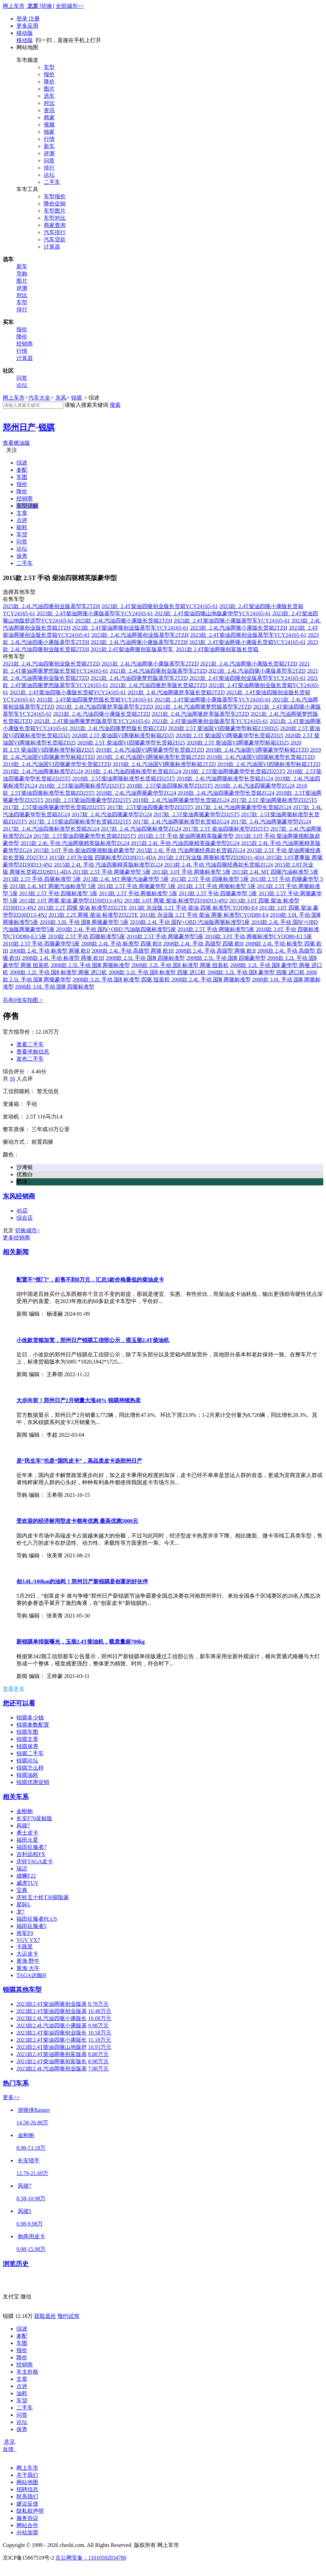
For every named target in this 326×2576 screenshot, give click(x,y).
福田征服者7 (31, 1847)
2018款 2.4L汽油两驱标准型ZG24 (43, 771)
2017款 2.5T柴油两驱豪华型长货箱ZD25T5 (54, 807)
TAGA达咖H (31, 1975)
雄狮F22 (26, 1876)
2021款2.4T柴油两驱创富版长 (51, 2061)
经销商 (24, 344)
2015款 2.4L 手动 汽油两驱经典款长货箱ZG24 (190, 850)
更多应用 (27, 26)
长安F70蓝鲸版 (34, 1818)
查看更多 (14, 1689)
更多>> (11, 2097)
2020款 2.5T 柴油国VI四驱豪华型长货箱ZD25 (131, 743)
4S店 (22, 1210)
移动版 (24, 33)
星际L (23, 1904)
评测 (49, 153)
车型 (49, 67)
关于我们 (27, 2475)
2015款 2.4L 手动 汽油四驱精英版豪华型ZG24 (185, 843)
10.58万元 (99, 2033)
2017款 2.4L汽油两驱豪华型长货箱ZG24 (243, 807)
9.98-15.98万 (30, 2249)
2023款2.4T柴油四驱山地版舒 (51, 2047)
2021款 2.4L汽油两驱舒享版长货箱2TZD (176, 692)
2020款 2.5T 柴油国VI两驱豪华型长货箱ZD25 (230, 735)
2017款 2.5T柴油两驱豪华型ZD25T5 (196, 814)
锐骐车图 (27, 1732)
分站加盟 (27, 2532)
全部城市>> (70, 6)
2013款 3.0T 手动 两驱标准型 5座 (191, 872)
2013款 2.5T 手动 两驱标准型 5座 (216, 886)
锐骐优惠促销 (32, 1782)
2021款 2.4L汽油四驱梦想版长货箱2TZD (118, 728)
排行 (49, 168)
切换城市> (27, 1230)
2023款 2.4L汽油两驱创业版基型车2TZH (140, 635)
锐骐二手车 (30, 1753)
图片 (49, 89)
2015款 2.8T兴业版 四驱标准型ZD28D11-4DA (102, 857)
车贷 (21, 534)
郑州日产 (19, 427)
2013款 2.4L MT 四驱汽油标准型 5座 (275, 872)
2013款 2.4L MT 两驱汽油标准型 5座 (53, 886)
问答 (49, 160)
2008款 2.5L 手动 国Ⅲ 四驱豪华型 (226, 958)
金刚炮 (24, 1811)
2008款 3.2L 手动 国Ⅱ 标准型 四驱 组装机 (121, 979)
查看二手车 (30, 1044)
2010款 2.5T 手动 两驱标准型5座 (215, 929)
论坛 (49, 175)
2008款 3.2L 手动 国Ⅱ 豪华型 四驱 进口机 (255, 972)
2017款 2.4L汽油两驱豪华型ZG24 (271, 821)
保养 (21, 556)
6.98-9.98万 (29, 2224)
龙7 (20, 1912)
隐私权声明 (30, 2511)
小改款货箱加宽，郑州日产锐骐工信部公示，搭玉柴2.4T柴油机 (92, 1340)
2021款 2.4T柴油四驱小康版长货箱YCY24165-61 (68, 692)
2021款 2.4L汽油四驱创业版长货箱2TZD (51, 664)
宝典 (21, 1890)
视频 (49, 125)
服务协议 (27, 2518)
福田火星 (27, 1840)
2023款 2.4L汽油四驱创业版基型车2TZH (51, 606)
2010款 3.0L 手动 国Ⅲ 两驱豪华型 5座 (84, 922)
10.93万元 (99, 2047)
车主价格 (27, 2372)
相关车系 (16, 1796)
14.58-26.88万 (32, 2122)
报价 (49, 74)
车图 (21, 477)
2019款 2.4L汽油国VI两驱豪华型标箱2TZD (257, 750)
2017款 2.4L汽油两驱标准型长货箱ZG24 (181, 821)
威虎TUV (27, 1883)
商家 (49, 117)
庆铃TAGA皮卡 (34, 1861)
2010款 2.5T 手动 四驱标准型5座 (86, 936)
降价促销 (55, 203)
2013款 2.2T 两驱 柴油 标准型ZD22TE (93, 915)
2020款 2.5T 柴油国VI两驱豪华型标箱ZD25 (238, 743)
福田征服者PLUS (36, 1919)
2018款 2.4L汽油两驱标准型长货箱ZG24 (224, 778)
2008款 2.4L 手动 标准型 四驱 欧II (121, 944)
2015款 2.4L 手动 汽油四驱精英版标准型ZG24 (108, 865)
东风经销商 (19, 1196)
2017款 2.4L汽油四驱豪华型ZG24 (111, 814)
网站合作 (27, 2525)
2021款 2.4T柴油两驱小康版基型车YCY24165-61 (212, 699)
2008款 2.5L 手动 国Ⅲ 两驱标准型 (90, 965)
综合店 (24, 1218)
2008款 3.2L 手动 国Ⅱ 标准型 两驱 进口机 (58, 972)
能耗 (21, 527)
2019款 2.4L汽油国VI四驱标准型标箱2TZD (269, 764)
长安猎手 (29, 2160)
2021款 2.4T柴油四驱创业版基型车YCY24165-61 (247, 678)
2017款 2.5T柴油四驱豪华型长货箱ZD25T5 (84, 836)
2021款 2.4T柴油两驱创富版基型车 (133, 649)
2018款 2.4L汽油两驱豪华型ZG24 (136, 793)
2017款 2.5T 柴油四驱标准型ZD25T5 (225, 829)
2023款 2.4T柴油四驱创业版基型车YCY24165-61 (248, 635)
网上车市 (14, 6)
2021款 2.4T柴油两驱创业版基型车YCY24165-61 (210, 721)
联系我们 (27, 2496)
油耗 (21, 2393)
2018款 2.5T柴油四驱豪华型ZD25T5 (88, 800)
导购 (21, 274)
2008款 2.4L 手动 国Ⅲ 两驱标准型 (210, 979)
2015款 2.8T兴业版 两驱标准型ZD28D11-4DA (211, 857)
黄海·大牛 (28, 1968)
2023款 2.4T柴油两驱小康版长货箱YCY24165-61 (247, 642)
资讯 (49, 110)
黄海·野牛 (28, 1961)
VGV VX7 (28, 1940)
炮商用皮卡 (31, 2236)
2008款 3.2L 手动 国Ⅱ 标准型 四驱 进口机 (157, 972)
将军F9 (24, 1933)
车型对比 (55, 218)
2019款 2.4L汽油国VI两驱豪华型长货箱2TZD (150, 750)
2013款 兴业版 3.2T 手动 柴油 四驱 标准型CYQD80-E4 (193, 908)
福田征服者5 (31, 1926)
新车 (49, 146)
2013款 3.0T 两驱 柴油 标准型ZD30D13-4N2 (176, 900)
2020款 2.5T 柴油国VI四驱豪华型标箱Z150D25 (223, 728)
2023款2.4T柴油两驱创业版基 (51, 2004)
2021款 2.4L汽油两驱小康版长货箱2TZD (249, 664)
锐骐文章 (27, 1739)
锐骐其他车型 (22, 1989)
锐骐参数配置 (32, 1725)
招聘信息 (27, 2489)
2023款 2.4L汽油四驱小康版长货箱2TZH (123, 620)
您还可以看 (19, 1703)
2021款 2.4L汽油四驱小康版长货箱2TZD (101, 714)
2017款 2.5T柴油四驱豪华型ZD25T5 (150, 807)
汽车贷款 (55, 239)
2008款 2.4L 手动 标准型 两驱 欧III (63, 958)
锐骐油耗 (27, 1775)
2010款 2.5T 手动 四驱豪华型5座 (41, 944)
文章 (21, 513)
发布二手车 (30, 1059)
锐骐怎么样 (30, 1768)
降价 (49, 81)
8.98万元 (98, 2061)
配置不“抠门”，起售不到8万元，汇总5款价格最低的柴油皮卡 (90, 1280)
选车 (49, 96)
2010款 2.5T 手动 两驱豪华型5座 (164, 936)
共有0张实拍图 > (23, 1000)
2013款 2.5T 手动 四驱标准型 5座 (42, 879)
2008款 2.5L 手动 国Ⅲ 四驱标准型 (145, 958)
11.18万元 (99, 2040)
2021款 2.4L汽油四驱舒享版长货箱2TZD (158, 685)
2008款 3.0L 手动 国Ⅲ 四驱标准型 (54, 987)
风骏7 (23, 1825)
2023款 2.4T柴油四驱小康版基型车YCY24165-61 (232, 620)
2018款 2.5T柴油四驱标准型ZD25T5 (169, 786)
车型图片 (55, 211)
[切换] (47, 6)
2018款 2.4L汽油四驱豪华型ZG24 (254, 786)
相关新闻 (16, 1252)
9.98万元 (98, 2025)
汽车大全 (39, 398)
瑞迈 (21, 1868)
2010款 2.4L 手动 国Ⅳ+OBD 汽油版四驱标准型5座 (116, 929)
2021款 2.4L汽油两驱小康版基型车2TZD (150, 664)
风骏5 (24, 2211)
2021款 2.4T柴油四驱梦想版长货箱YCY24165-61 (95, 699)
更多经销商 (16, 1237)
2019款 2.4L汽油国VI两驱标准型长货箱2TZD (150, 757)
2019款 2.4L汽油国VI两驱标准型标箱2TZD (164, 764)
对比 (49, 103)
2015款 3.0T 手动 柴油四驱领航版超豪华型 (84, 850)
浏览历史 (16, 2263)
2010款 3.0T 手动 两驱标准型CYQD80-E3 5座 (258, 936)
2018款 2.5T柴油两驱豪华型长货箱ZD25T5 (233, 771)
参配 (21, 470)
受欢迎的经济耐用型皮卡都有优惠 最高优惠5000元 (77, 1521)
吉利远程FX (30, 1854)
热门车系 (16, 2083)
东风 (60, 398)
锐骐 (76, 398)
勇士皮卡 (27, 1833)
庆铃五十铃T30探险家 (42, 1897)
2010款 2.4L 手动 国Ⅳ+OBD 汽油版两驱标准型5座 (190, 922)
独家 (49, 132)
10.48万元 (99, 2011)
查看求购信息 (32, 1052)
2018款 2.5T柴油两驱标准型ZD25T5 (82, 786)
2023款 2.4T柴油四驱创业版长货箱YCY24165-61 (159, 606)
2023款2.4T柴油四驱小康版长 (51, 2040)
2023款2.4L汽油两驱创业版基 (51, 2068)
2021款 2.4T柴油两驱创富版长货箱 (218, 649)
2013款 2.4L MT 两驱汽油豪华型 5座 (125, 879)
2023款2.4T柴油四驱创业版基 (51, 2011)
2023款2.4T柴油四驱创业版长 (51, 2033)
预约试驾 (68, 2316)
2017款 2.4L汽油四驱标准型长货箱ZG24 (51, 829)
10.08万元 (99, 2018)
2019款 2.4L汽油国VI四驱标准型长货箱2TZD (260, 757)
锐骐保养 (27, 1746)
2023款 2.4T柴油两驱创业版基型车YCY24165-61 (130, 628)
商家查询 (55, 225)
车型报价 (55, 196)
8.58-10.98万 (30, 2198)
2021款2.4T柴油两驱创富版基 (51, 2054)
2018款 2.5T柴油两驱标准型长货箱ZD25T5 (123, 778)
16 (12, 1079)
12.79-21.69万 (32, 2173)
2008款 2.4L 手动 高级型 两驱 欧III (133, 951)
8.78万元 (98, 2004)
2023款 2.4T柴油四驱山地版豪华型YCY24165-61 (212, 613)
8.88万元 (98, 2054)
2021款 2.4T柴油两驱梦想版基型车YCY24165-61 (92, 721)
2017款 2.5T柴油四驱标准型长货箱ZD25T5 (79, 821)
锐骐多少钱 (30, 1717)
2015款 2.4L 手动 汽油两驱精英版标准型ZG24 (75, 843)
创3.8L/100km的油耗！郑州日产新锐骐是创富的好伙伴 (82, 1581)
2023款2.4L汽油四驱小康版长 (51, 2018)
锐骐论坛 (27, 1760)
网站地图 (27, 2482)
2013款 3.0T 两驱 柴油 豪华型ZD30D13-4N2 (71, 900)
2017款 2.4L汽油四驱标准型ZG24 (141, 829)
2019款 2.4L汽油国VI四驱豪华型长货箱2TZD (57, 764)
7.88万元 (98, 2068)
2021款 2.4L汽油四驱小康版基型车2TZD (257, 671)
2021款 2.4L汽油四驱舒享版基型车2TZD (104, 707)
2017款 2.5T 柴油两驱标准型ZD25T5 (274, 800)
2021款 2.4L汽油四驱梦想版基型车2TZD (139, 678)
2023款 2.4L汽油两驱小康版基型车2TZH (139, 642)
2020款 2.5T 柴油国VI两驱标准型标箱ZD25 (123, 735)
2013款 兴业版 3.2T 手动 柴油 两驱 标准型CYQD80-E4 (204, 915)
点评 (21, 520)
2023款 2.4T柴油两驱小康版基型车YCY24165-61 (95, 613)
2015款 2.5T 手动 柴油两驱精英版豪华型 (185, 836)
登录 (22, 19)
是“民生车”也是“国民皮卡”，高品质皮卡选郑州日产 (79, 1461)
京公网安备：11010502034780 (90, 2558)
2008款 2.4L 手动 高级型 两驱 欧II (215, 951)
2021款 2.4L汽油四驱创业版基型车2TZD (158, 671)
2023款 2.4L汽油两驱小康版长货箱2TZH (238, 628)
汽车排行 (55, 232)
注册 (34, 19)
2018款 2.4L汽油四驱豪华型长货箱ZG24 (226, 793)
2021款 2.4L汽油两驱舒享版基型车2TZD (200, 714)
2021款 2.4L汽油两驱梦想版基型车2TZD (203, 707)
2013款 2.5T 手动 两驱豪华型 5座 (111, 872)
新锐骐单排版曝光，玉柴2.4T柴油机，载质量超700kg (80, 1642)
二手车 (52, 182)
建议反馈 (27, 2504)
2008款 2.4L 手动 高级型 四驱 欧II (203, 944)
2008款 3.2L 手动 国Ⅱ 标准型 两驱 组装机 (180, 965)
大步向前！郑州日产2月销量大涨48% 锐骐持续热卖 (78, 1400)
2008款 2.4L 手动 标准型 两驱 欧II (50, 951)
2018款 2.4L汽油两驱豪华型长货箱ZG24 (181, 800)
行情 (49, 139)
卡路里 (24, 1946)
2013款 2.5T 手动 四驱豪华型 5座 (218, 893)
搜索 (115, 405)
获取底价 (45, 2316)
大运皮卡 (27, 1954)
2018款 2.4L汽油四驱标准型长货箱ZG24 (132, 771)
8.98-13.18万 (30, 2148)
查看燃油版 (16, 443)
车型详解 (27, 506)
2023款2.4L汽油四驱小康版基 (51, 2025)
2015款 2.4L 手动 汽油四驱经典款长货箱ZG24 (218, 865)
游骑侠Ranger (34, 2110)
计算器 (52, 247)
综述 (21, 463)
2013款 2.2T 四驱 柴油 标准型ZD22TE (82, 908)
